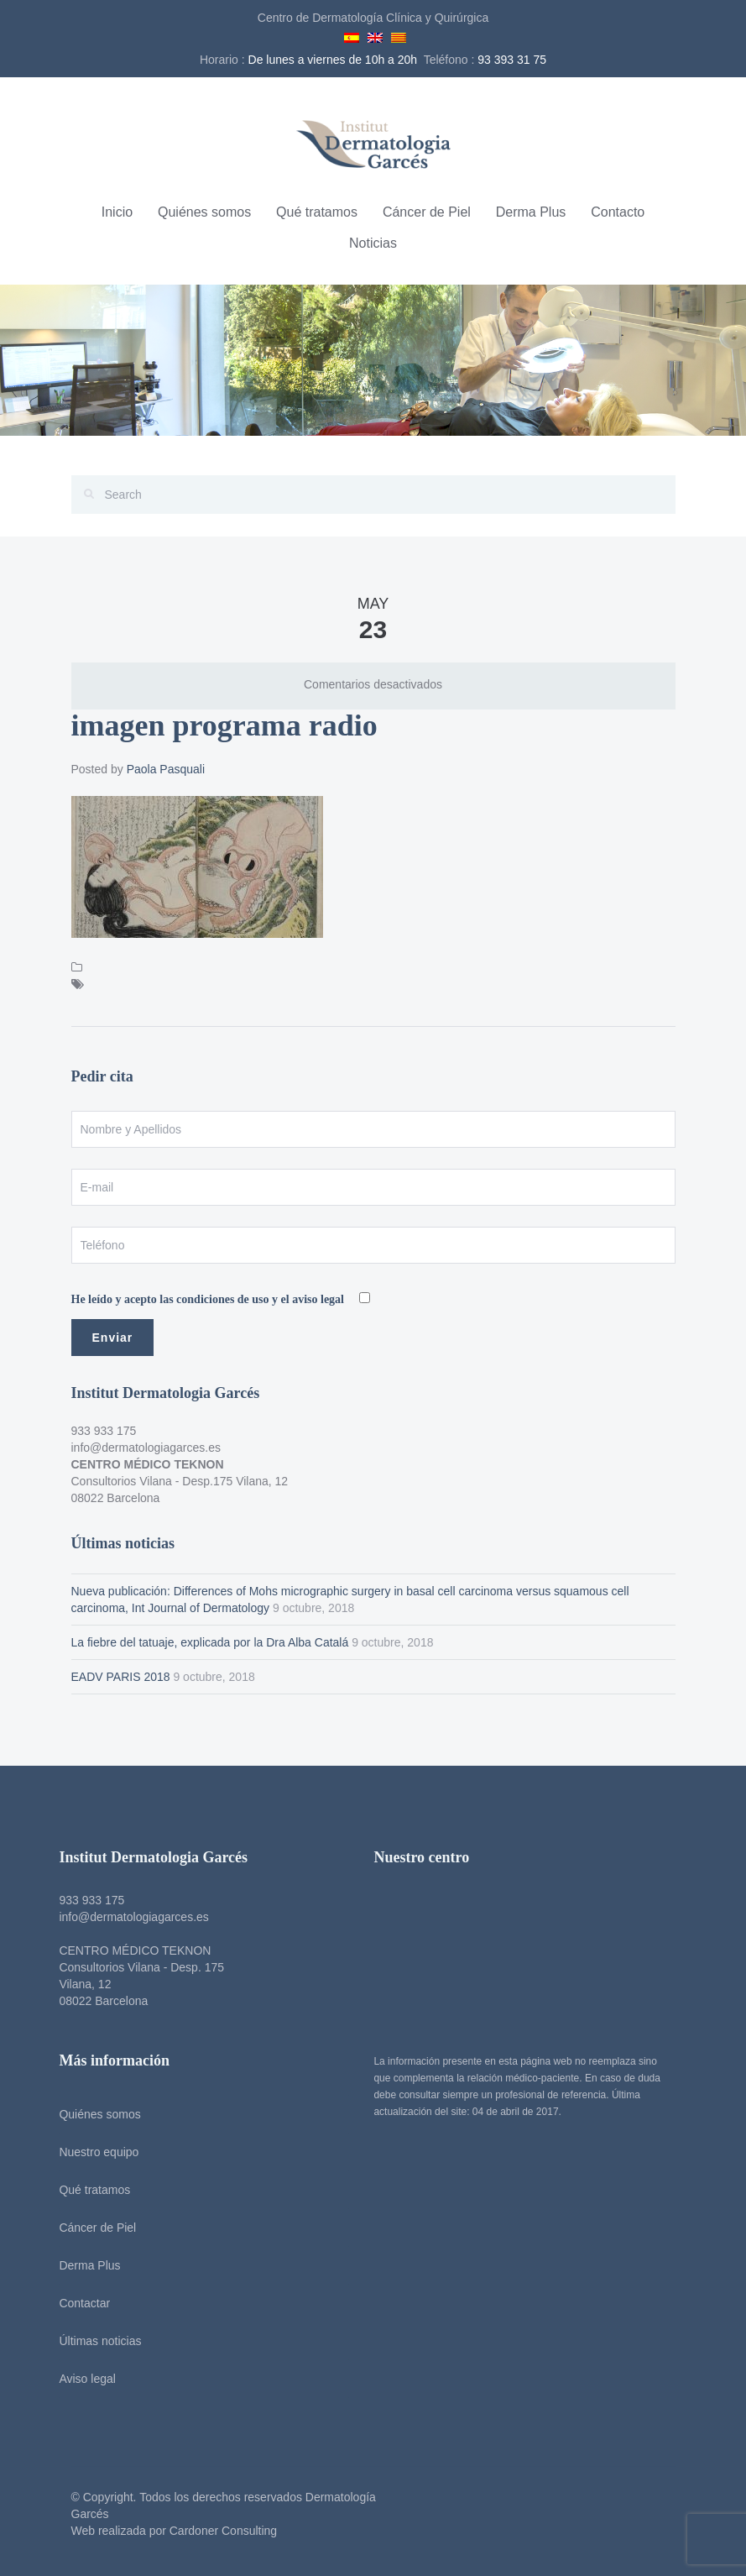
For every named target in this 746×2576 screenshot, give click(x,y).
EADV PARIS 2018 (120, 1676)
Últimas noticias (96, 2341)
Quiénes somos (204, 212)
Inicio (117, 212)
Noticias (373, 243)
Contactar (81, 2303)
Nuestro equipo (95, 2152)
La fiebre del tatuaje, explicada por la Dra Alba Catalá (210, 1642)
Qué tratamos (316, 212)
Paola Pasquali (166, 769)
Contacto (617, 212)
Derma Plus (531, 212)
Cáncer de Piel (427, 212)
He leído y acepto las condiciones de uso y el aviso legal (209, 1299)
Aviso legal (83, 2378)
